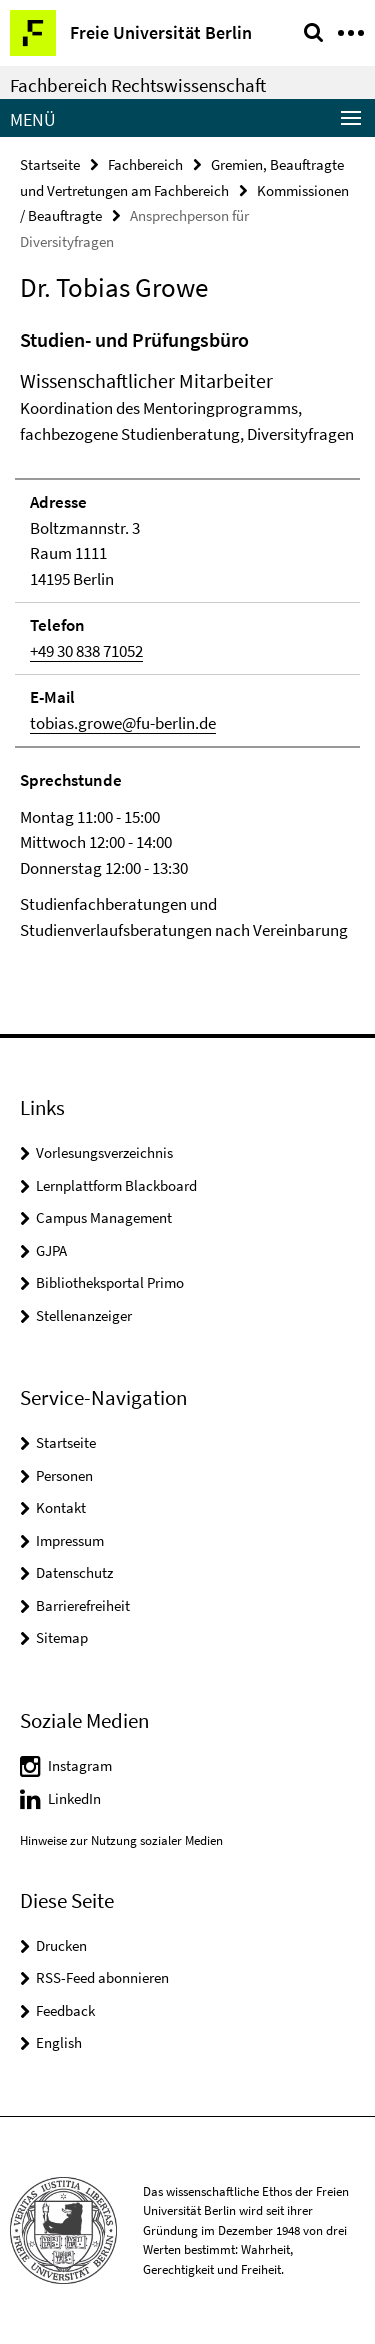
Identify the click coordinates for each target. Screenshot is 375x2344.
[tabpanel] (187, 634)
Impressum (70, 1540)
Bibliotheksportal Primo (110, 1282)
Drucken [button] (61, 1945)
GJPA (51, 1250)
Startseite (50, 164)
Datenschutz (74, 1572)
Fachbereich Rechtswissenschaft (138, 85)
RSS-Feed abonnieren (102, 1977)
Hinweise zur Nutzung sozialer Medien (121, 1840)
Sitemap (62, 1637)
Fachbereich (145, 164)
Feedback (65, 2010)
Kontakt (61, 1507)
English (59, 2042)
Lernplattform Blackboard (116, 1185)
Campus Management (104, 1217)
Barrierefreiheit (83, 1605)
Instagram (80, 1765)
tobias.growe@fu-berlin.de (123, 723)
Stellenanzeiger (84, 1315)
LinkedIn (74, 1798)
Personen (64, 1475)
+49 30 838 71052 (86, 651)
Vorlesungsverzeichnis (104, 1152)
